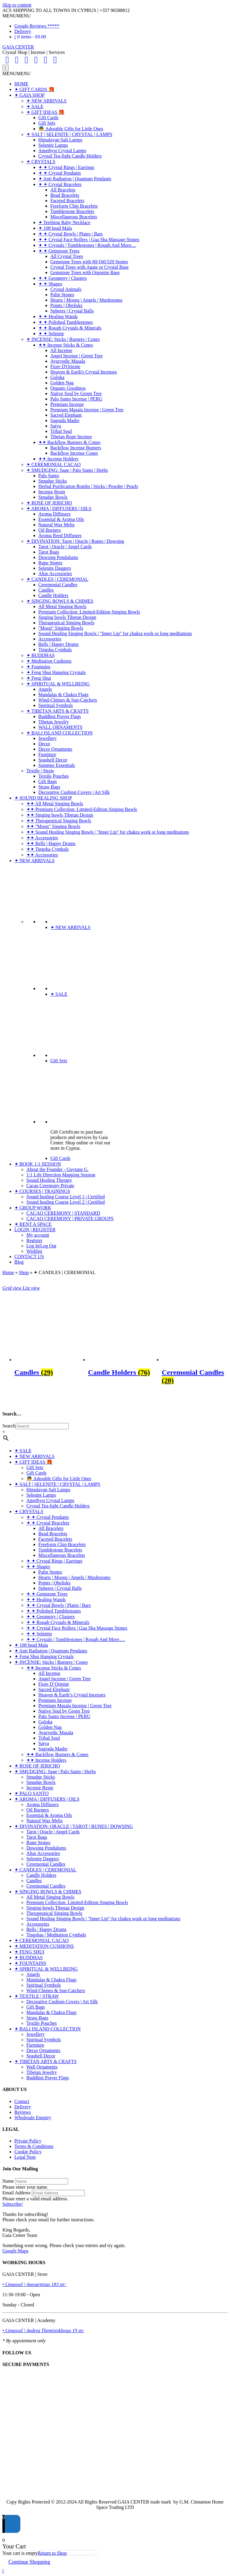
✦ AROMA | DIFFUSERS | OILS (58, 508)
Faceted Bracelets (67, 200)
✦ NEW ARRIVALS (46, 100)
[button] (16, 15)
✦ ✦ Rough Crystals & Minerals (69, 327)
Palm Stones (62, 294)
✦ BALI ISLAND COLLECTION (59, 732)
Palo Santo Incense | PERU (76, 398)
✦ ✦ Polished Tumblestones (65, 322)
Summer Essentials (56, 765)
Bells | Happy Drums (58, 644)
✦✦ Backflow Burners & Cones (69, 442)
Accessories (49, 638)
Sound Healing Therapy (49, 1180)
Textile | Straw (40, 770)
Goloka (57, 377)
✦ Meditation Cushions (49, 661)
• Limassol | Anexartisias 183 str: (34, 2284)
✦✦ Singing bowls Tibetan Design (59, 815)
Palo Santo (48, 475)
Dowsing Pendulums (58, 557)
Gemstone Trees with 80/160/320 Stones (89, 261)
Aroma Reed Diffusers (60, 535)
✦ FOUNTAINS (30, 1963)
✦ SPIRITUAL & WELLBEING (58, 683)
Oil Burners (49, 530)
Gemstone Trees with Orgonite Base (85, 272)
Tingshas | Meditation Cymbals (56, 1934)
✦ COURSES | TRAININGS (42, 1191)
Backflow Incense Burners (75, 447)
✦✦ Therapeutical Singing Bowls (58, 820)
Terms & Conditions (33, 2146)
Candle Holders (53, 595)
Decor (44, 743)
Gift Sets (46, 123)
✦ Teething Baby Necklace (64, 222)
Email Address (16, 2192)
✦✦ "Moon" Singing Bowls (53, 826)
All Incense (61, 350)
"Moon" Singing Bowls (60, 628)
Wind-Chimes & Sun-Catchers (67, 699)
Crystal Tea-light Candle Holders (70, 155)
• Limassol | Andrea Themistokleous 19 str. (43, 2330)
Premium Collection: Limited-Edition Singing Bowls (89, 611)
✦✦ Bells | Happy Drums (50, 843)
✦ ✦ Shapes (50, 283)
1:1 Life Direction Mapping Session (60, 1174)
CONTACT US (29, 1256)
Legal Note (25, 2157)
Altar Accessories (55, 573)
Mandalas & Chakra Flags (63, 694)
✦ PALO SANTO (31, 1793)
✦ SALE (34, 106)
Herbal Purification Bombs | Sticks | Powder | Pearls (88, 486)
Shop (24, 1272)
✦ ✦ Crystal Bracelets (59, 184)
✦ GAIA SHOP (29, 95)
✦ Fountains (38, 666)
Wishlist (34, 1251)
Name (8, 2181)
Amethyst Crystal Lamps (62, 150)
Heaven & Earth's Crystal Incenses (83, 371)
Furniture (47, 754)
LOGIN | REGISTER (34, 1229)
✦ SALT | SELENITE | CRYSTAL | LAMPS (69, 134)
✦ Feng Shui (38, 678)
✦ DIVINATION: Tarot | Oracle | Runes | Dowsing (75, 541)
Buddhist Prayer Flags (59, 716)
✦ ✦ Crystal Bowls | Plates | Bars (70, 233)
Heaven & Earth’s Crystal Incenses (71, 1694)
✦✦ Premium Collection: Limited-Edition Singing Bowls (81, 809)
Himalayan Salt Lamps (60, 139)
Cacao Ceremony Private (50, 1185)
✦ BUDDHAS (40, 655)
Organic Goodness (68, 388)
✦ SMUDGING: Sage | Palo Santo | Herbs (67, 470)
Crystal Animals (65, 289)
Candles (46, 590)
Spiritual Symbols (55, 705)
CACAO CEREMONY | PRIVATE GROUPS (70, 1218)
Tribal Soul (61, 431)
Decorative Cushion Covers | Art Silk (74, 792)
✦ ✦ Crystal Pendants (59, 173)
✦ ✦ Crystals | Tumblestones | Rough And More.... (87, 245)
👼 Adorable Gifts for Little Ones (70, 128)
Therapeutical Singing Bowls (66, 622)
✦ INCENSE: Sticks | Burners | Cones (63, 339)
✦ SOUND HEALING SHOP (43, 797)
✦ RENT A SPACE (33, 1224)
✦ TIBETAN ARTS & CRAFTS (57, 711)
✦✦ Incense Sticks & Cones (65, 345)
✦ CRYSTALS (40, 161)
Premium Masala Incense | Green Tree (86, 409)
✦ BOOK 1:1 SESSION (37, 1164)
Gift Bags (47, 781)
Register (34, 1240)
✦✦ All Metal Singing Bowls (54, 803)
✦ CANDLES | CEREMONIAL (57, 579)
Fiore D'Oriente (65, 366)
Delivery (22, 31)
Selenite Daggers (54, 568)
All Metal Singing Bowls (62, 606)
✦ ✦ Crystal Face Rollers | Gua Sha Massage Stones (88, 239)
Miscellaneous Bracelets (73, 216)
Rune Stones (50, 562)
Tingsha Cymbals (55, 649)
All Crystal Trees (66, 256)
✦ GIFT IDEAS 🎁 (45, 112)
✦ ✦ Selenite (51, 333)
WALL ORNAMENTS (60, 727)
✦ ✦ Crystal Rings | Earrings (66, 167)
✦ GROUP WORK (32, 1207)
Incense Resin (51, 491)
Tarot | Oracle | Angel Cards (65, 546)
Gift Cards (48, 117)
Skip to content (16, 4)
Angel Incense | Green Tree (76, 355)
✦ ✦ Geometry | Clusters (62, 278)
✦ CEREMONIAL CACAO (53, 464)
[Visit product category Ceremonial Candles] (194, 1371)
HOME (21, 83)
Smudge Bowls (52, 497)
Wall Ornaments (42, 2066)
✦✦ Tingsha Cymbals (47, 849)
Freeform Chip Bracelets (74, 206)
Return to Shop (52, 2553)
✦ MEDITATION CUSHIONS (44, 1946)
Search (9, 1425)
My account (37, 1235)
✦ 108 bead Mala (55, 228)
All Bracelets (62, 189)
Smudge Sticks (52, 481)
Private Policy (27, 2140)
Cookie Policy (28, 2151)
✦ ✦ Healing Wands (58, 316)
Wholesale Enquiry (32, 2117)
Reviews (22, 2112)
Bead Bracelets (64, 195)
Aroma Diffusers (54, 513)
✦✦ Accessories (42, 837)
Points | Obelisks (66, 305)
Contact (21, 2101)
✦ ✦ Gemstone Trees (59, 250)
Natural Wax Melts (56, 524)
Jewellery (47, 738)
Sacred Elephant (65, 415)
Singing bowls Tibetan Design (67, 617)
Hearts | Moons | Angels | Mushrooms (86, 300)
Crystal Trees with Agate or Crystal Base (89, 267)
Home (8, 1272)
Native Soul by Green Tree (76, 393)
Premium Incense (67, 404)
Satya (55, 425)
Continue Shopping (29, 2562)
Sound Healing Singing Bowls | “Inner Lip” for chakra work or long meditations (103, 1918)
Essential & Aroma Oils (61, 519)
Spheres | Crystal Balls (72, 310)
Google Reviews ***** (36, 25)
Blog (19, 1261)
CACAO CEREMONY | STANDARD (63, 1213)
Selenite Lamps (53, 145)
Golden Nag (62, 382)
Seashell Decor (52, 759)
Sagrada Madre (64, 420)
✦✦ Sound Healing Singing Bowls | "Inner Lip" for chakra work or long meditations (107, 832)
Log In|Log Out (41, 1245)
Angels (45, 689)
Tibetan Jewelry (53, 721)
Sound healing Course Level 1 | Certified (65, 1196)
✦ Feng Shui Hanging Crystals (56, 672)
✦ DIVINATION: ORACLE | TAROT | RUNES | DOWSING (73, 1826)
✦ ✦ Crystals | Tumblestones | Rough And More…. (75, 1639)
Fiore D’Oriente (53, 1684)
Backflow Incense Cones (74, 453)
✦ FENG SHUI (29, 1951)
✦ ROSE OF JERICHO (49, 502)
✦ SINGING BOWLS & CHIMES (59, 601)
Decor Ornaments (55, 749)
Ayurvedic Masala (67, 361)
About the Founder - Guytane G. (57, 1169)
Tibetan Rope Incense (71, 436)
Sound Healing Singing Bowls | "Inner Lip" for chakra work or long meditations (115, 633)
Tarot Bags (48, 552)
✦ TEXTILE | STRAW (36, 1996)
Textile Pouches (53, 776)
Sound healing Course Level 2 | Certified (65, 1202)
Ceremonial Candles (57, 584)
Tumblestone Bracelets (72, 211)
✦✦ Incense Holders (58, 458)
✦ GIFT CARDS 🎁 (34, 89)
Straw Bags (49, 786)
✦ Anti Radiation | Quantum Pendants (74, 178)
